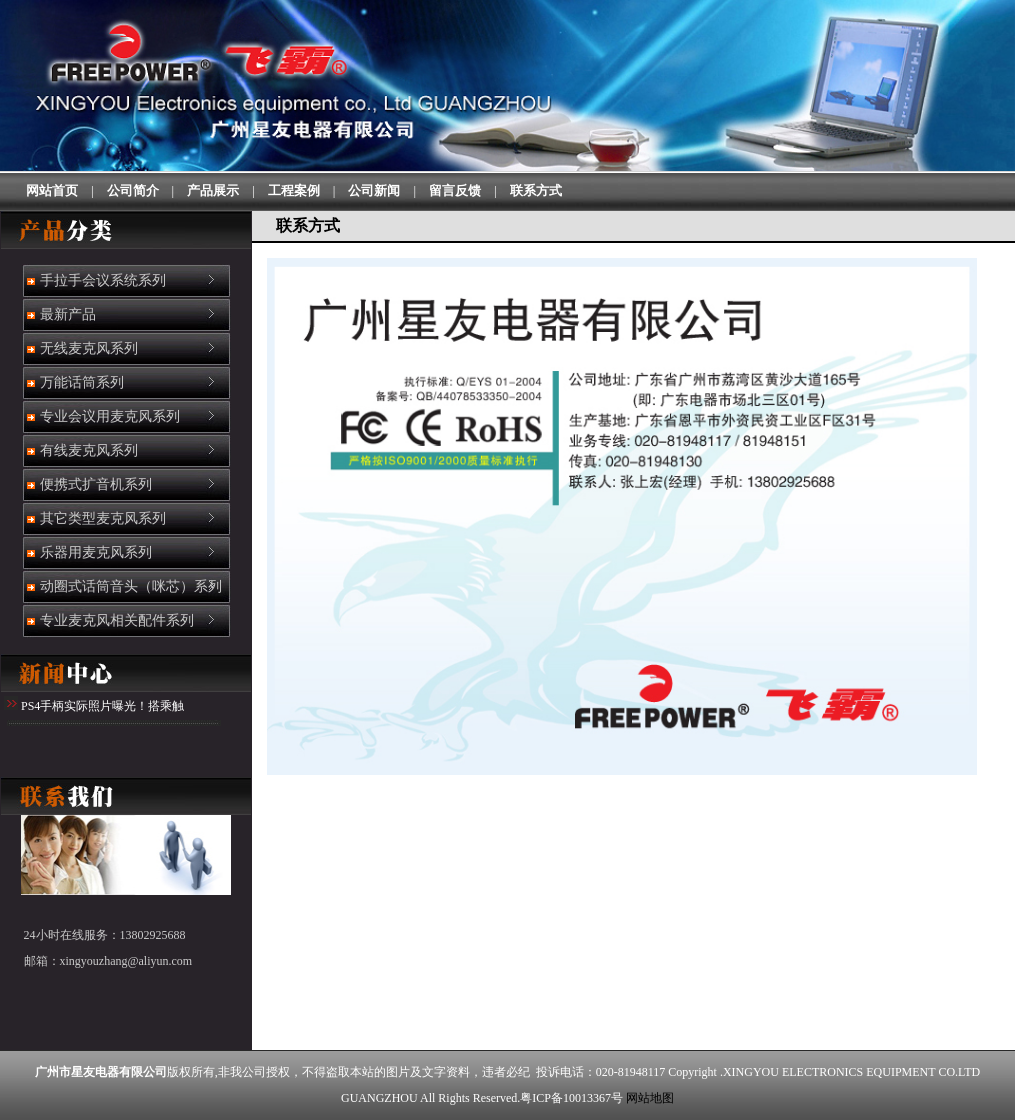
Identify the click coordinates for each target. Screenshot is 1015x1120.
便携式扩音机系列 (95, 484)
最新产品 (67, 314)
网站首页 (52, 190)
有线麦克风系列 (88, 450)
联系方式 (536, 190)
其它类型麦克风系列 (102, 518)
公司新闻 (374, 190)
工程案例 (294, 190)
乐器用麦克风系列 (95, 552)
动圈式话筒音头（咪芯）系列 (130, 586)
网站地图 (650, 1098)
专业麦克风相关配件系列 (116, 620)
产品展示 (213, 190)
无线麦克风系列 (88, 348)
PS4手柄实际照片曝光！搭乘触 (102, 706)
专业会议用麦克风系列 (109, 416)
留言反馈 (455, 190)
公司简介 (133, 190)
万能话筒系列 (81, 382)
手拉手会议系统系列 (102, 280)
